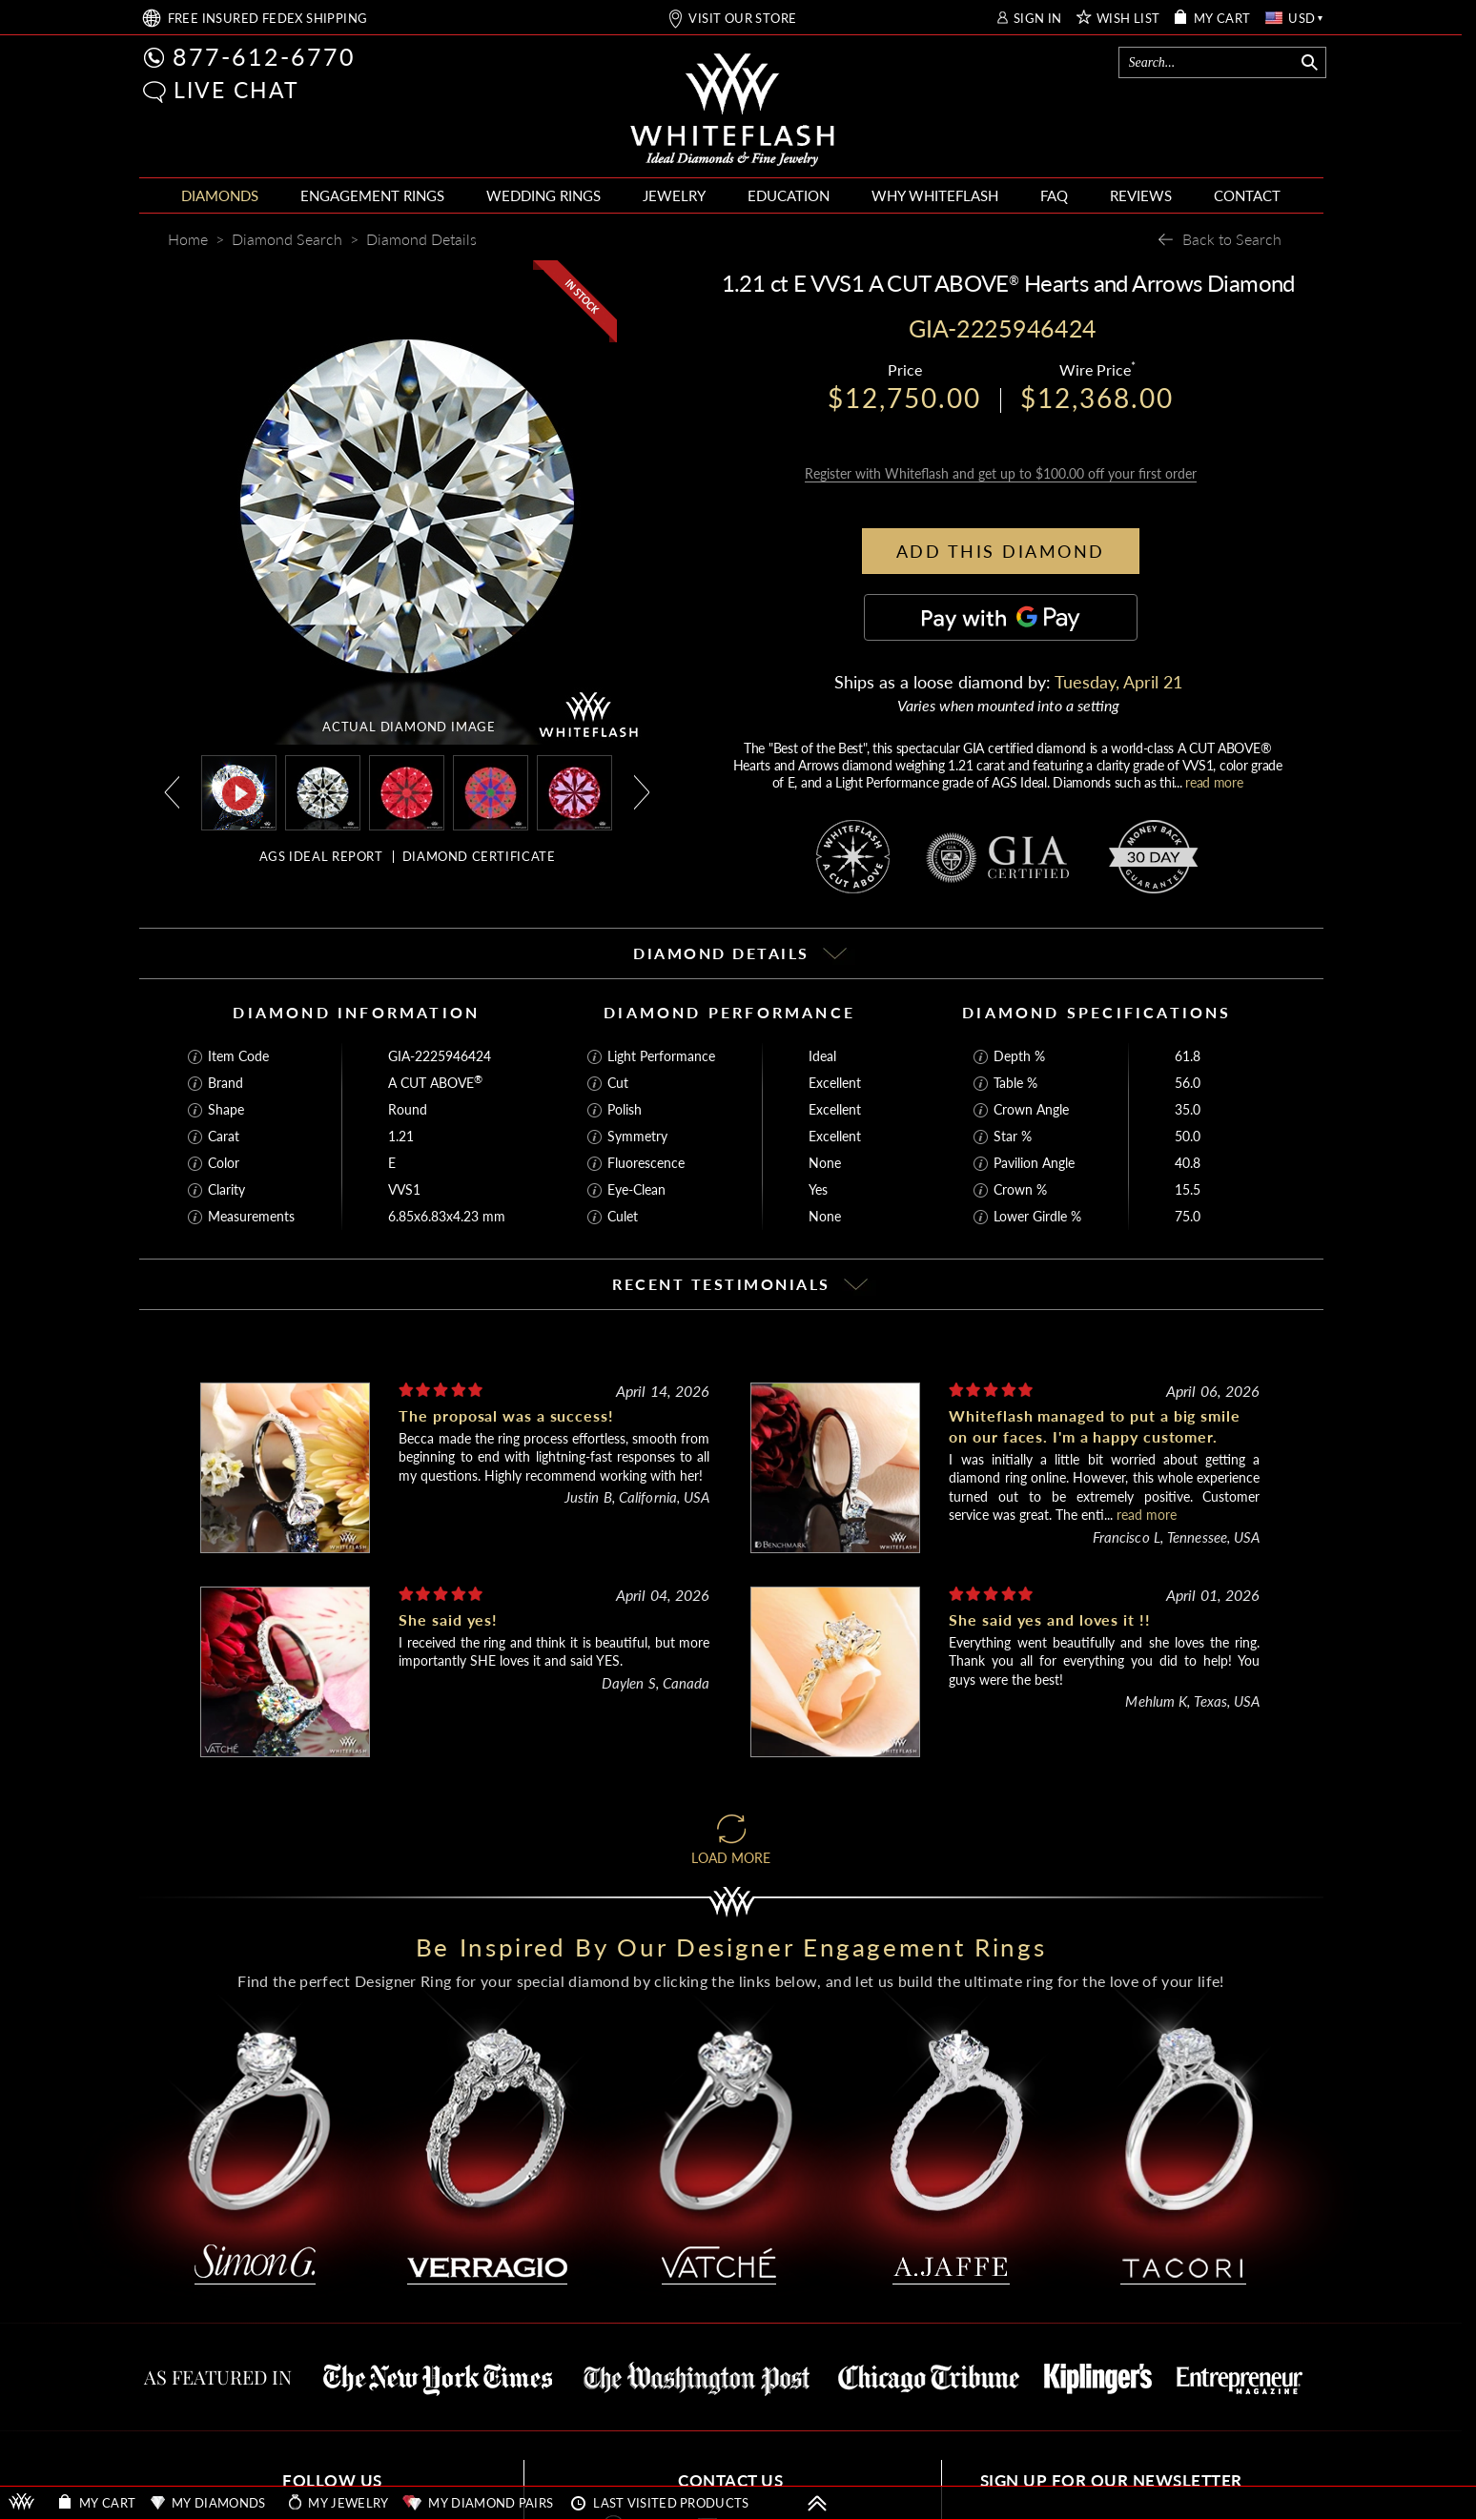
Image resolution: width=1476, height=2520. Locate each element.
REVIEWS (1141, 195)
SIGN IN (1038, 18)
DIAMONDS (219, 195)
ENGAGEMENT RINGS (372, 195)
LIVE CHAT (236, 89)
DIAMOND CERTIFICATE (479, 856)
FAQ (1054, 195)
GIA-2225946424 (439, 1038)
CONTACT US (730, 2462)
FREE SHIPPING (268, 18)
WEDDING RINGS (543, 195)
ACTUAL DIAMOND (409, 726)
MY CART (1222, 18)
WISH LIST (1128, 18)
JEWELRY (674, 195)
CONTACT (1247, 195)
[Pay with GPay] (1001, 599)
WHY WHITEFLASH (934, 195)
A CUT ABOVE (435, 1064)
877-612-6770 (264, 56)
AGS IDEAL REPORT (321, 856)
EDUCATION (789, 195)
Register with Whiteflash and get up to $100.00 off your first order (1001, 455)
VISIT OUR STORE (742, 18)
